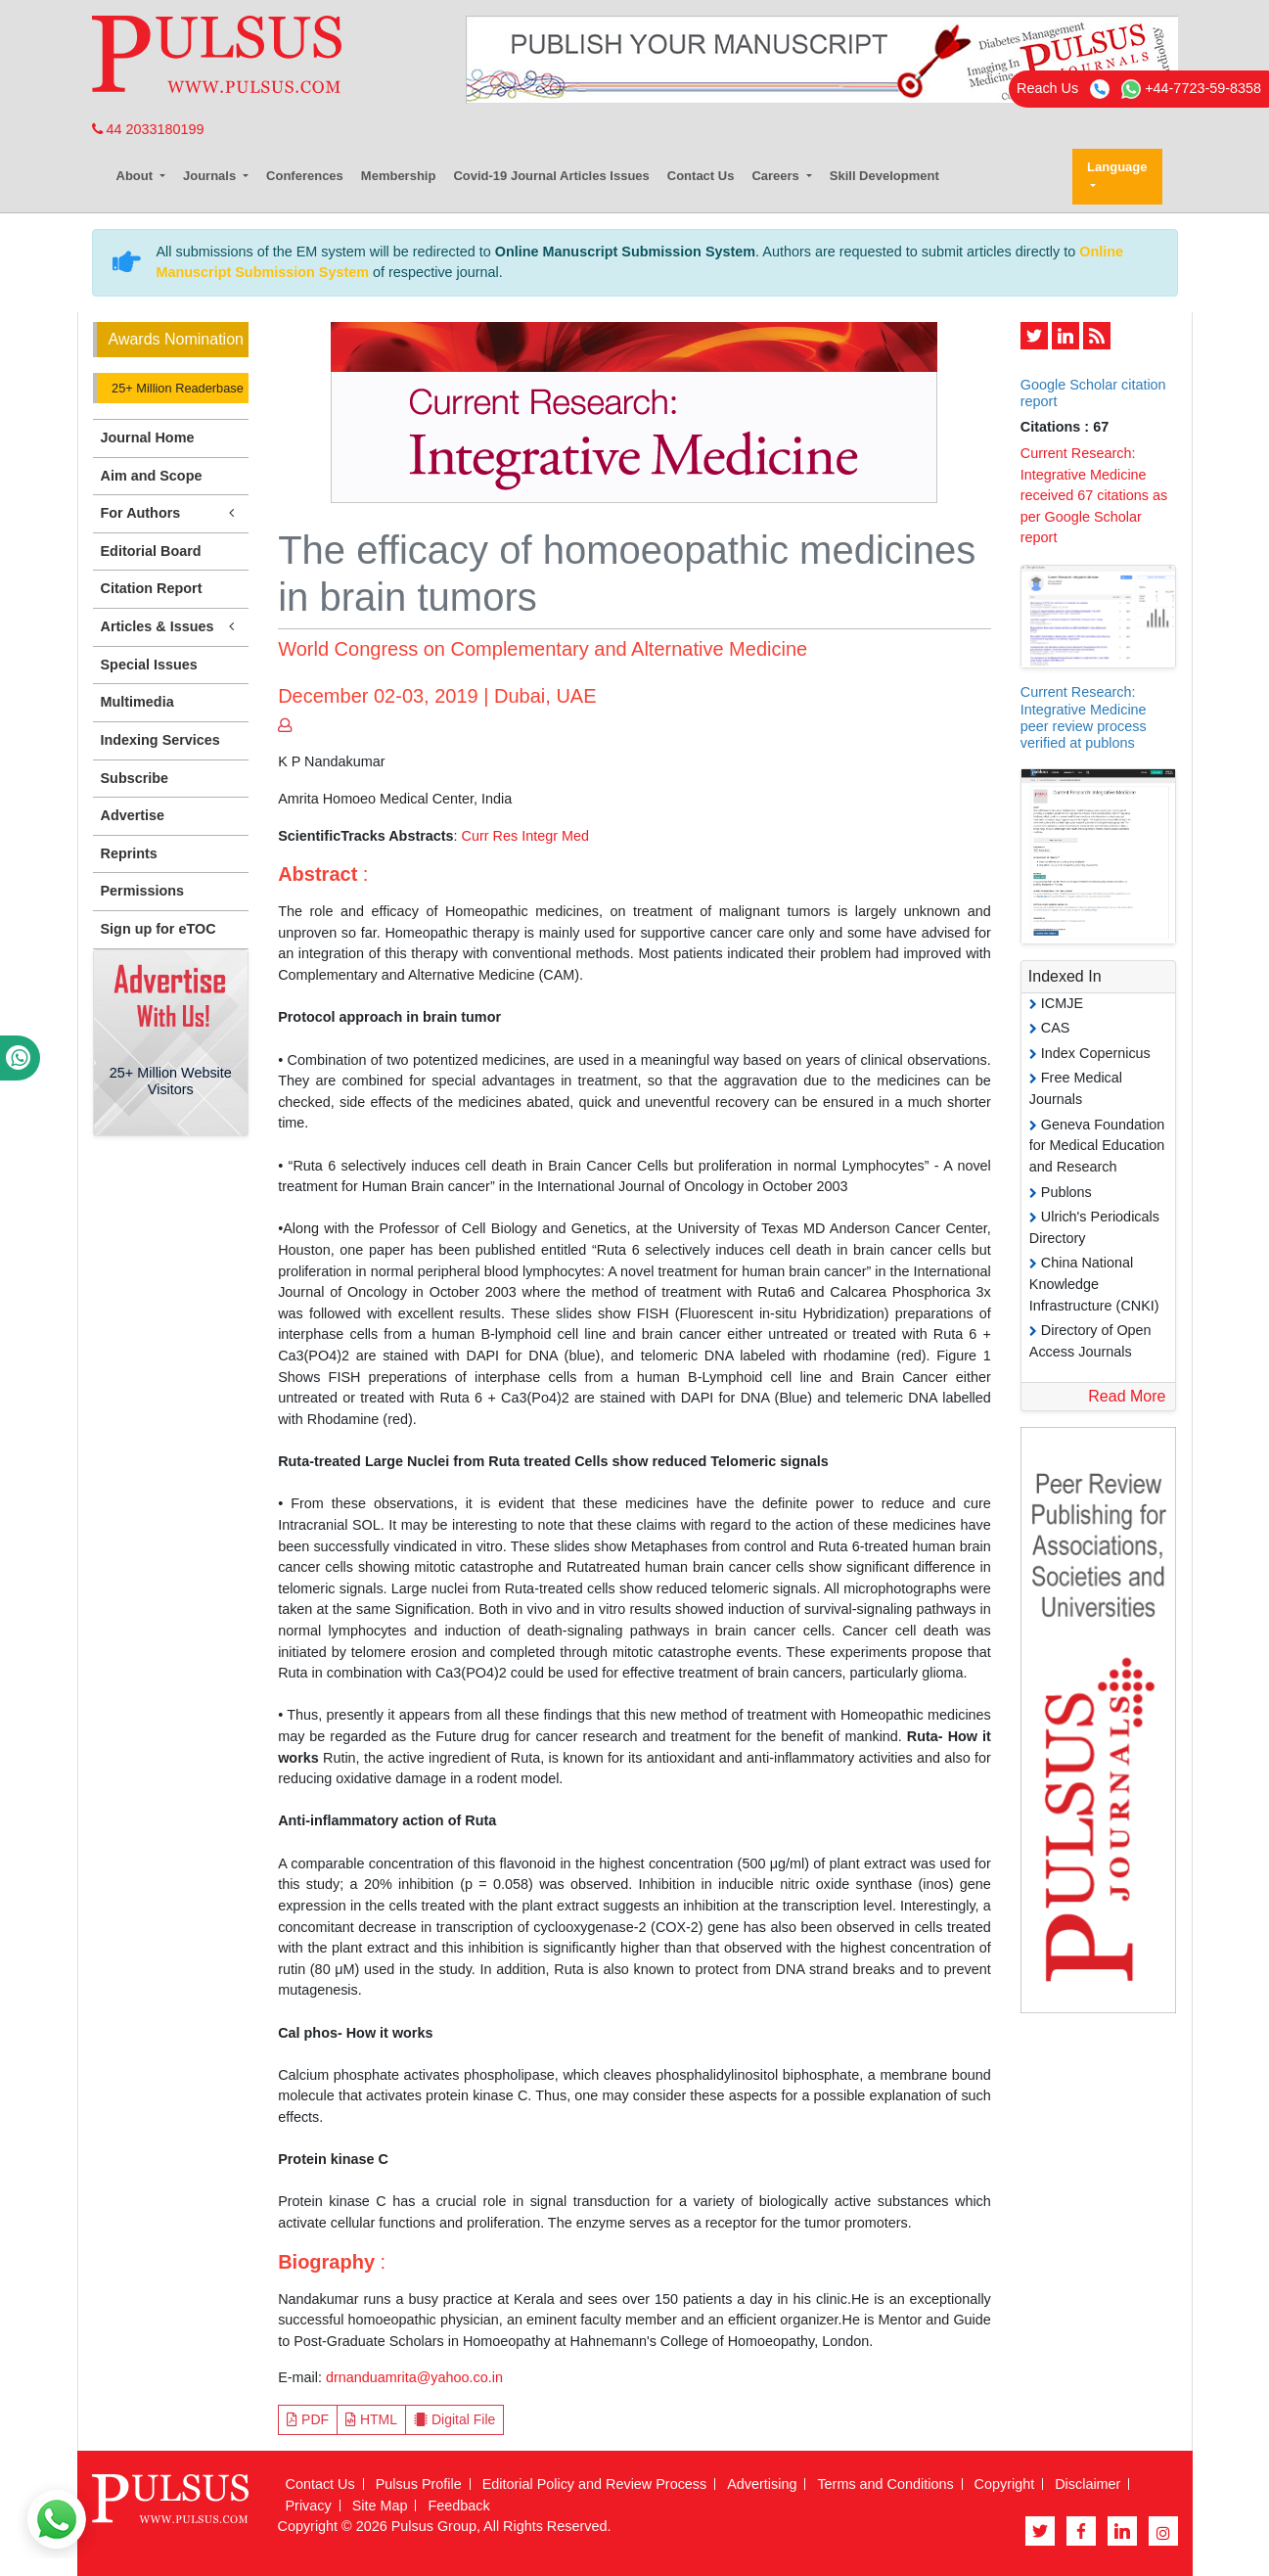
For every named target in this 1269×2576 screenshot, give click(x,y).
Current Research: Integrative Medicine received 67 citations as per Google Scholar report (1093, 495)
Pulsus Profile (419, 2484)
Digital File (454, 2419)
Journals (211, 175)
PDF (308, 2419)
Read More (1126, 1396)
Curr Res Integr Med (525, 836)
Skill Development (884, 175)
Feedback (458, 2505)
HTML (371, 2419)
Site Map (380, 2505)
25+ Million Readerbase (176, 388)
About (136, 175)
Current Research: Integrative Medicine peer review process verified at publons (1083, 717)
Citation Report (152, 588)
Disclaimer (1087, 2484)
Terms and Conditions (885, 2484)
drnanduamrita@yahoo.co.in (414, 2377)
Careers (776, 175)
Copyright (1004, 2484)
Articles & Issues (171, 627)
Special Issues (149, 664)
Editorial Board (151, 551)
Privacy (309, 2505)
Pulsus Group (433, 2526)
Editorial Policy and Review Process (594, 2484)
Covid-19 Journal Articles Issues (551, 175)
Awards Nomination (176, 339)
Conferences (304, 175)
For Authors (171, 513)
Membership (398, 175)
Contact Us (701, 175)
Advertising (761, 2484)
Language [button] (1117, 167)
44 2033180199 (148, 129)
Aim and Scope (152, 475)
